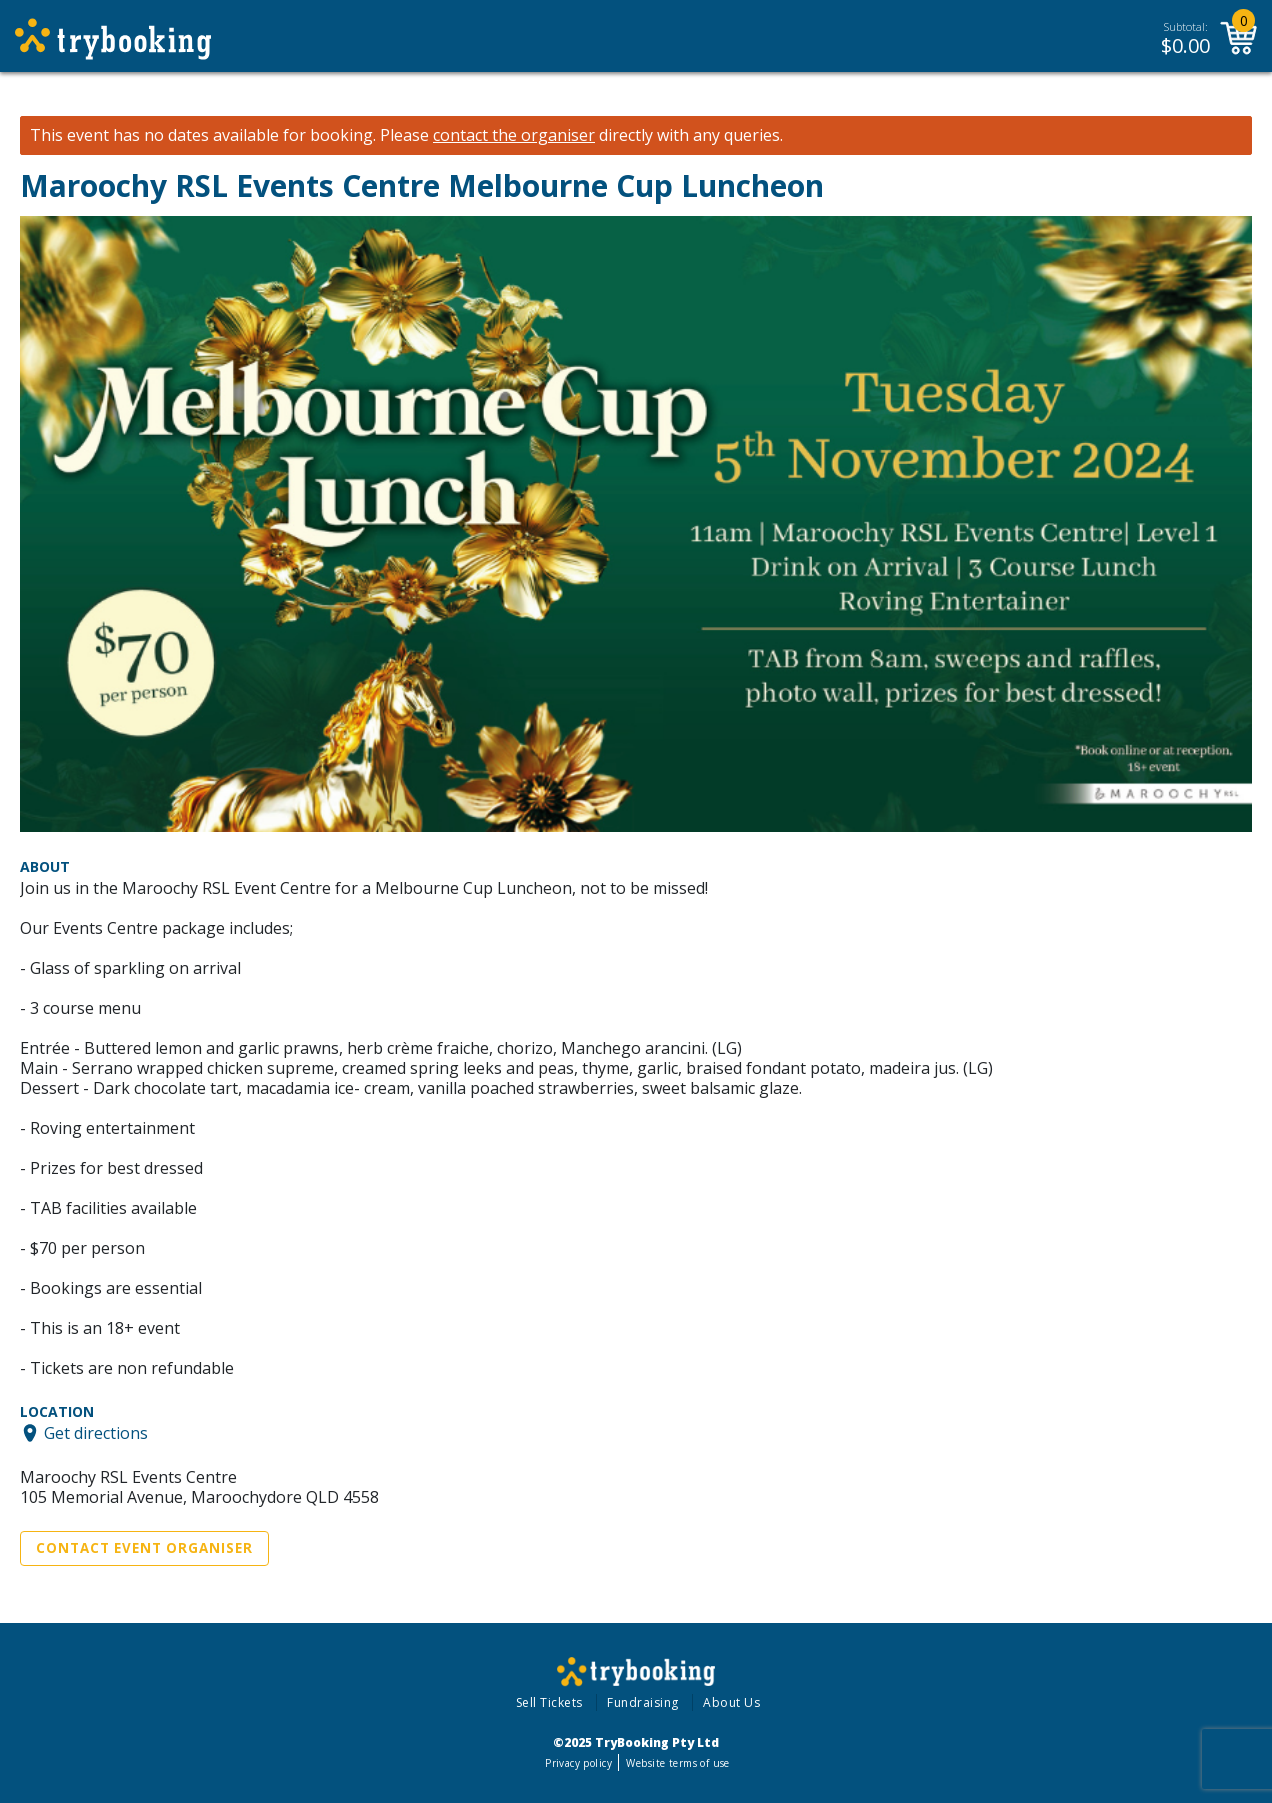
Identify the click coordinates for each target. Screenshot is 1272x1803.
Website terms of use (677, 1763)
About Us (731, 1702)
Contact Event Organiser (144, 1548)
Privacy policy (578, 1763)
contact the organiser (514, 135)
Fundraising (643, 1702)
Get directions (96, 1433)
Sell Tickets (549, 1702)
